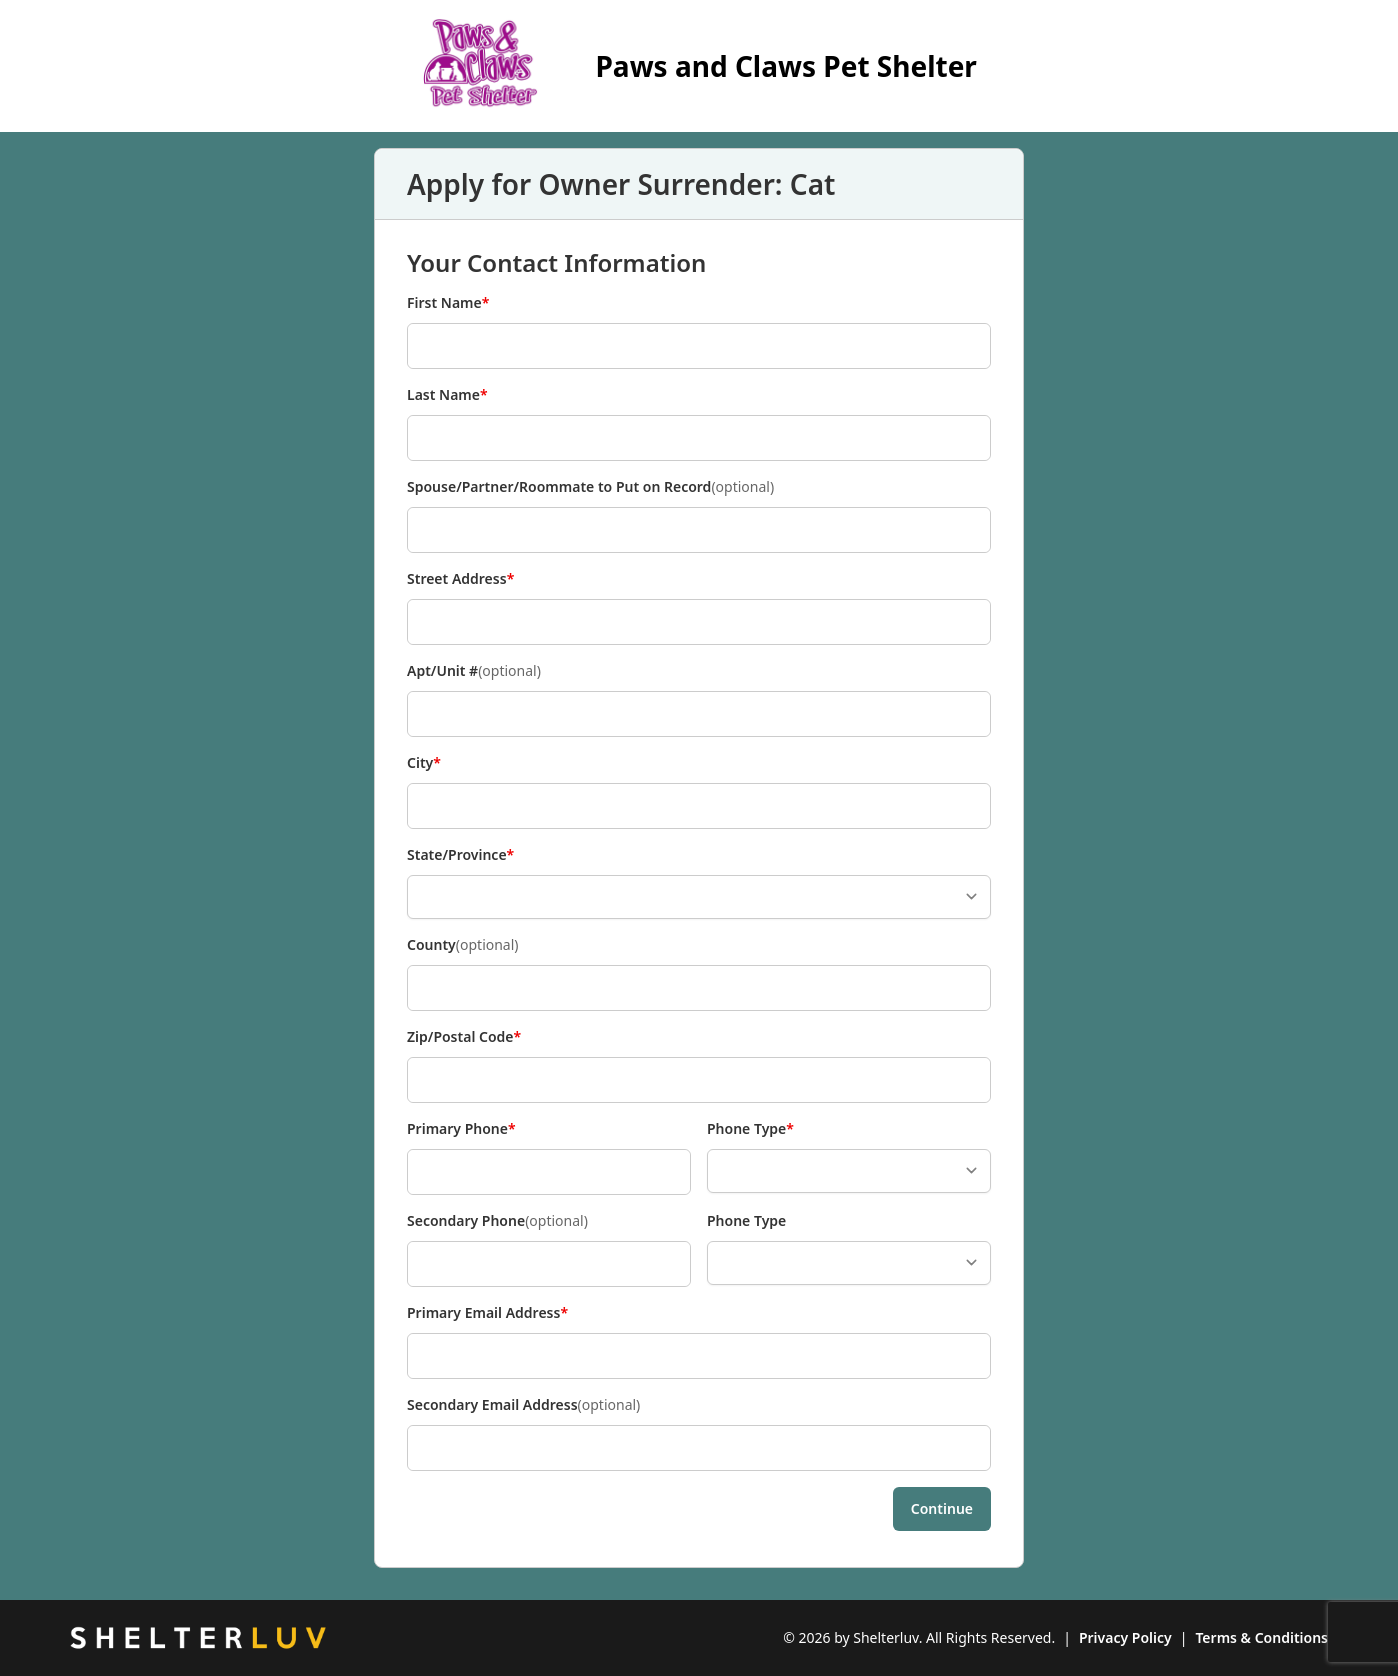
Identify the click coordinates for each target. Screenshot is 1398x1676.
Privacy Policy (1125, 1637)
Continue (942, 1508)
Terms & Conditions (1261, 1637)
